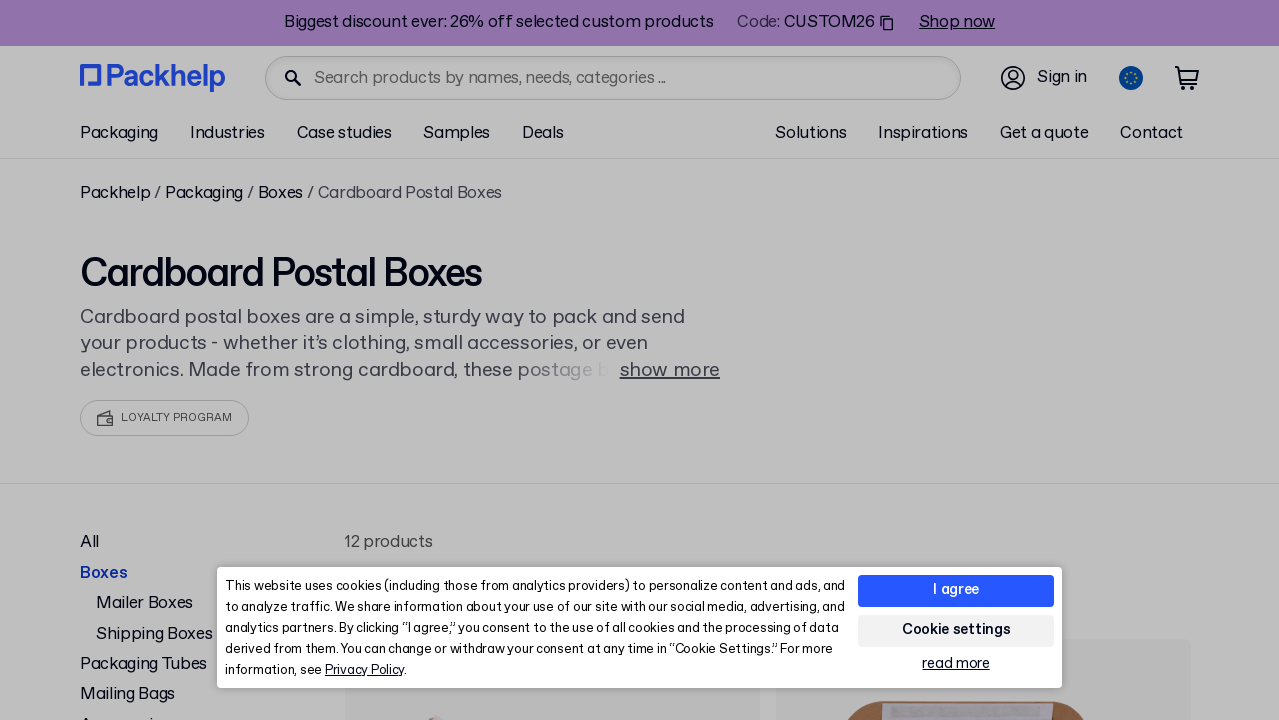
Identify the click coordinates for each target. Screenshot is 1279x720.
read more (955, 664)
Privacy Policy (364, 670)
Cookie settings (956, 630)
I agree (956, 590)
